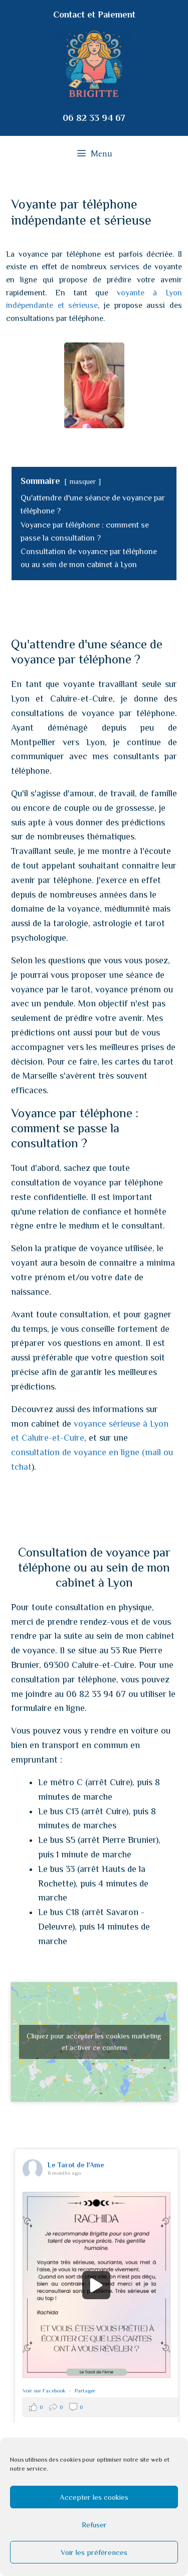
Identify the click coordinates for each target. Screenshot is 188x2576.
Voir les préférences (94, 2552)
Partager (85, 2390)
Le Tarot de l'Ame (76, 2165)
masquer (82, 481)
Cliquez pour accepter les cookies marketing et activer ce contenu (94, 2041)
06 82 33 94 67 (94, 118)
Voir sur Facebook (45, 2390)
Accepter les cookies (94, 2497)
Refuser (94, 2524)
